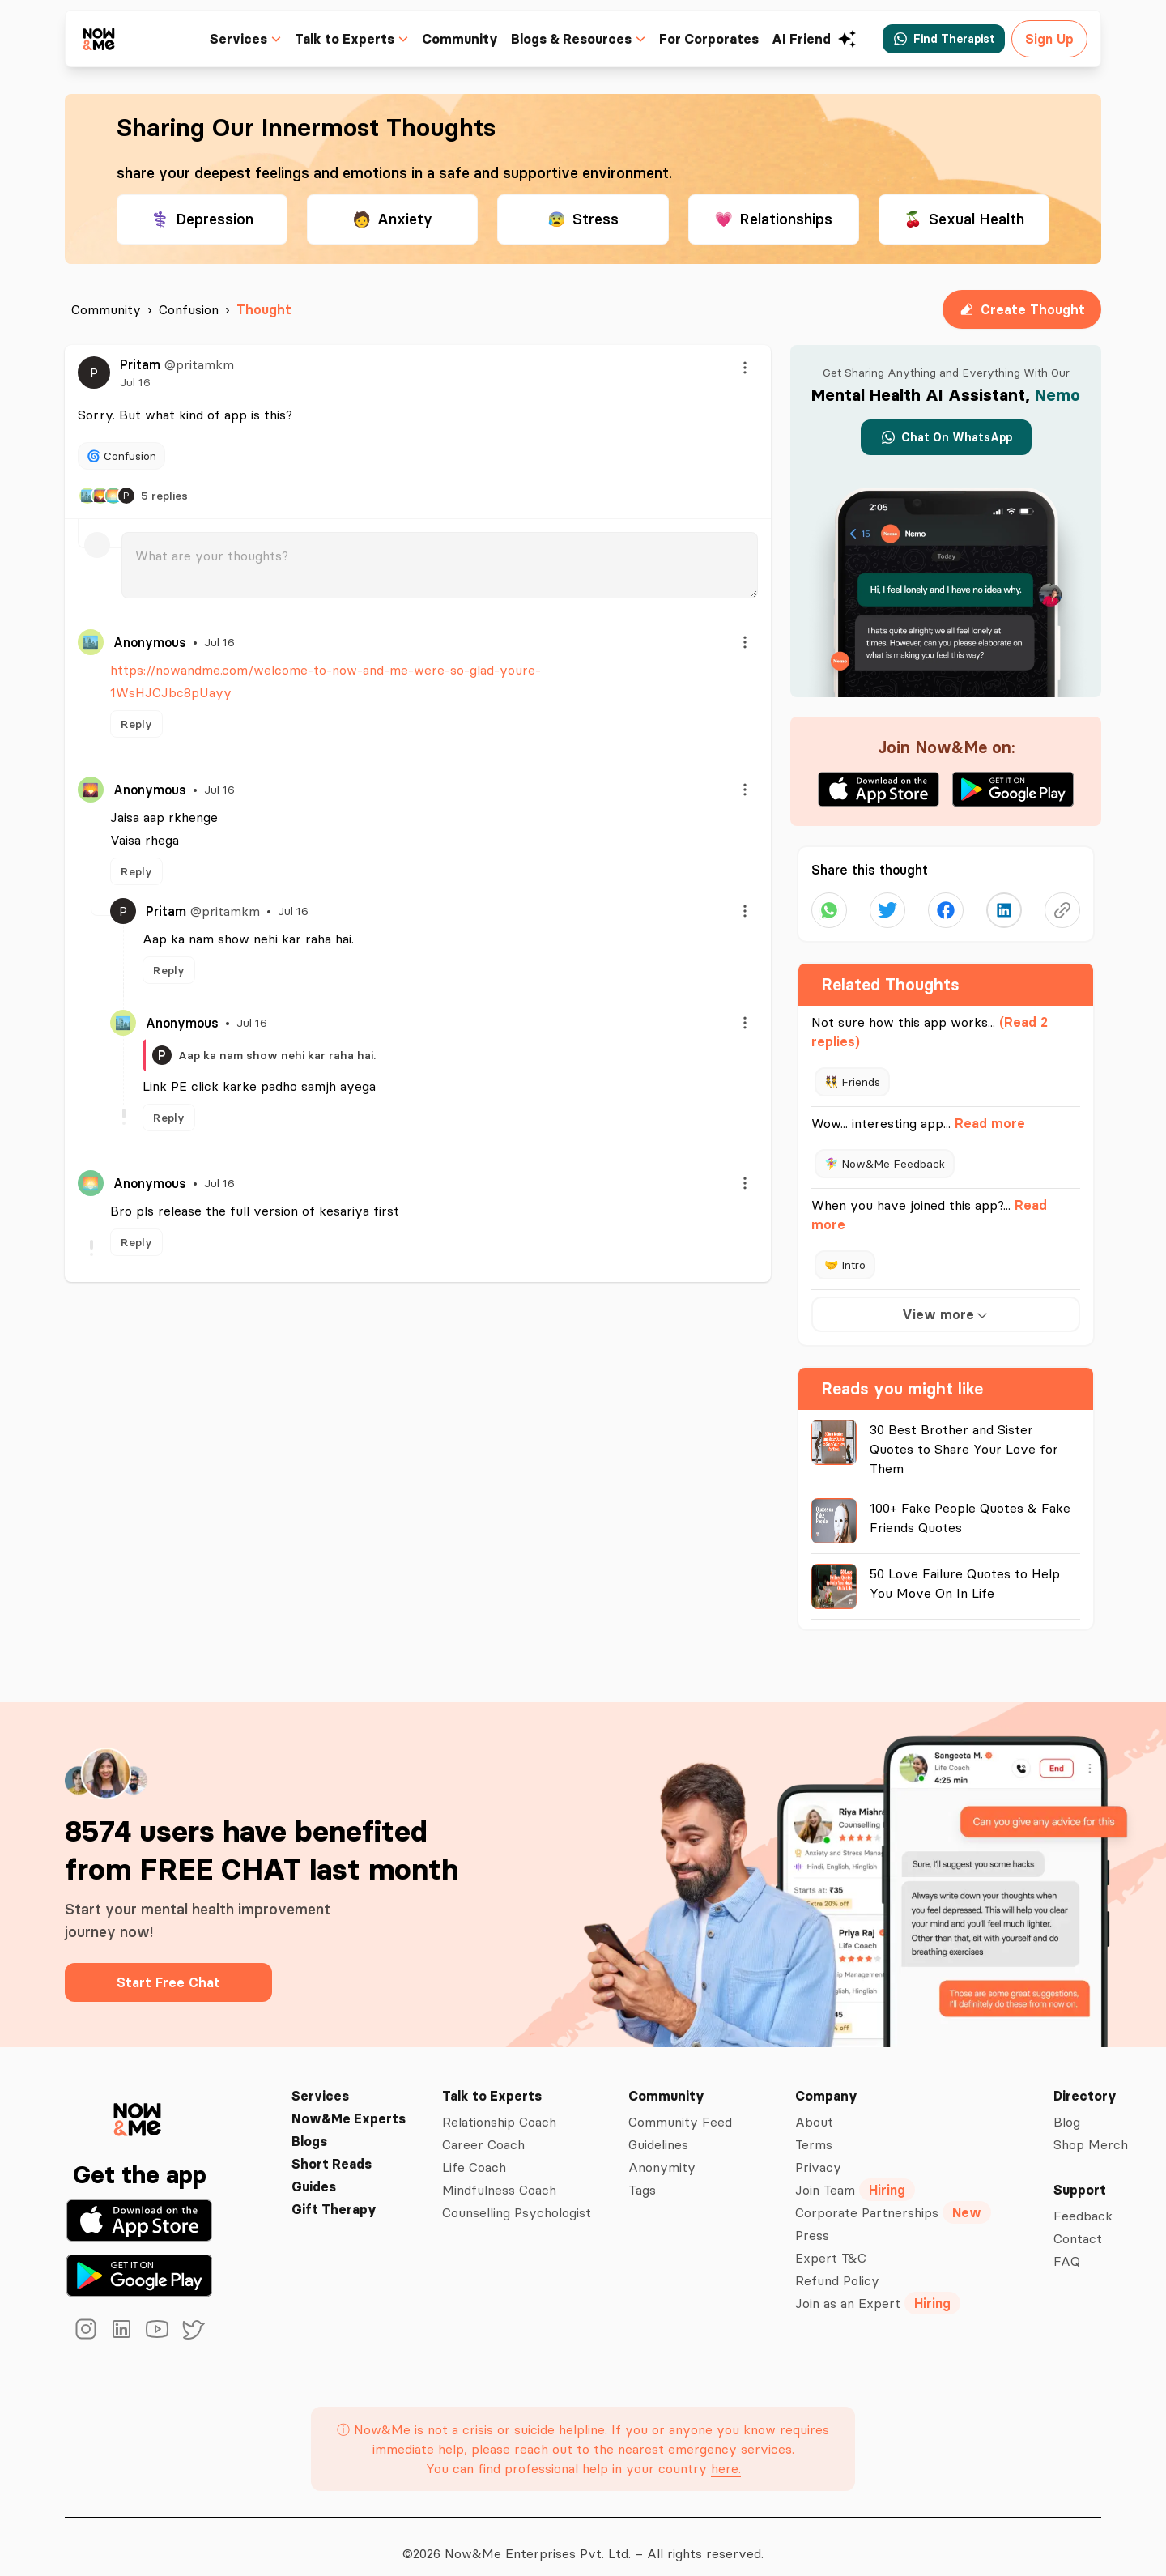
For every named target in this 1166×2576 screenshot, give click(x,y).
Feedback (1084, 2203)
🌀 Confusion (122, 455)
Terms (816, 2131)
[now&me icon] (100, 38)
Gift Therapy (331, 2196)
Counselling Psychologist (516, 2199)
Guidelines (662, 2131)
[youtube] (157, 2316)
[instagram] (86, 2316)
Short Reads (330, 2151)
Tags (643, 2177)
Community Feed (682, 2109)
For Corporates (714, 39)
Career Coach (481, 2131)
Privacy (819, 2154)
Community (471, 39)
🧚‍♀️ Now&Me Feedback (884, 1163)
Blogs (309, 2128)
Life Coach (472, 2154)
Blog (1069, 2109)
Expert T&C (831, 2245)
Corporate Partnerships (894, 2199)
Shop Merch (1091, 2131)
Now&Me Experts (347, 2105)
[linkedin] (121, 2316)
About (816, 2109)
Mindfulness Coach (498, 2177)
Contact (1078, 2225)
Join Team (858, 2176)
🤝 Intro (846, 1264)
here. (724, 2455)
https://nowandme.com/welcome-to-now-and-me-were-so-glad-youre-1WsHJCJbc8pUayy (377, 670)
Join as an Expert (879, 2290)
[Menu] (745, 368)
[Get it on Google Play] (139, 2263)
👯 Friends (852, 1081)
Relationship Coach (498, 2109)
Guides (313, 2173)
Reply (136, 701)
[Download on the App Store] (139, 2207)
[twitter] (193, 2316)
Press (814, 2222)
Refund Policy (839, 2267)
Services (318, 2083)
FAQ (1067, 2248)
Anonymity (663, 2154)
